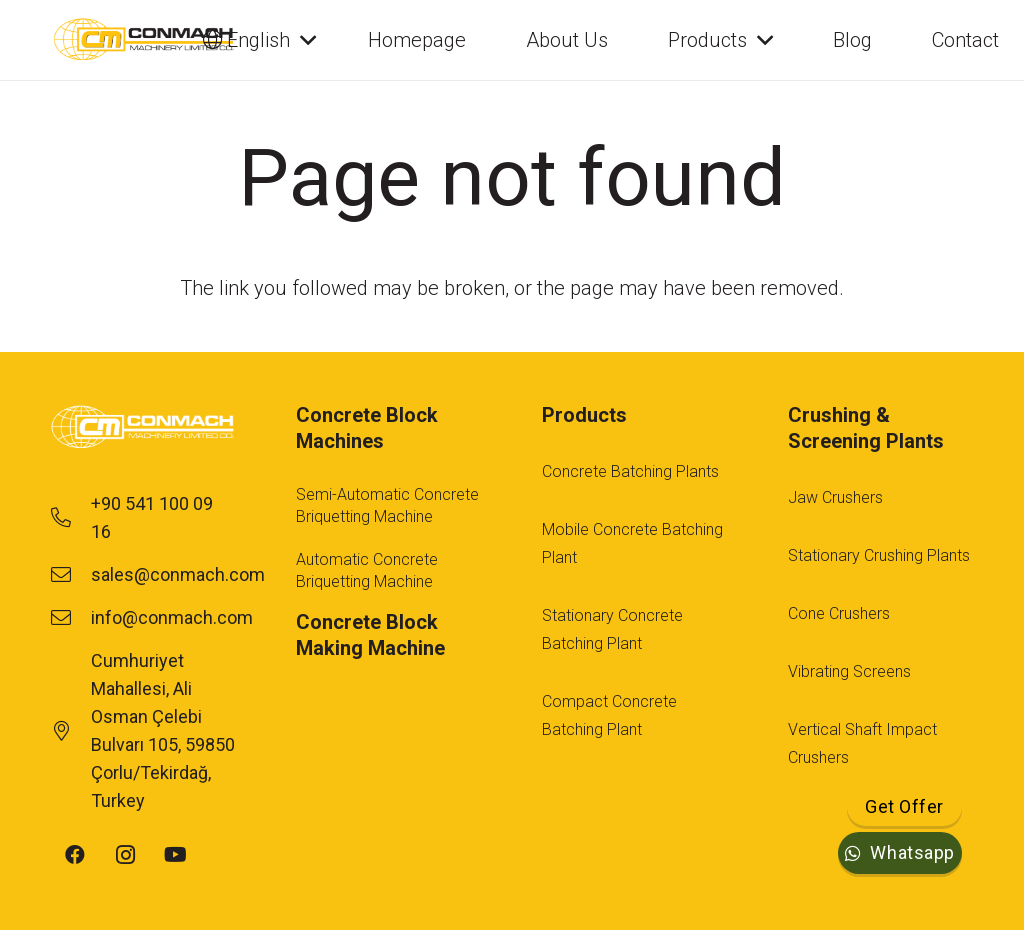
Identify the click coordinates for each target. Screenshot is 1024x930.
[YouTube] (175, 855)
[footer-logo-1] (143, 428)
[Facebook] (75, 855)
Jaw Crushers (835, 497)
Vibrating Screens (849, 671)
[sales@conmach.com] (70, 575)
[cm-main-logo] (144, 40)
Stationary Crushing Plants (879, 555)
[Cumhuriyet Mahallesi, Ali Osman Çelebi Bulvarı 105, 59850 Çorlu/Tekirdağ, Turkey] (70, 731)
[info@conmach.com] (70, 618)
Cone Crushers (839, 613)
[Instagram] (125, 855)
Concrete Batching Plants (630, 471)
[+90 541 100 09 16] (70, 518)
